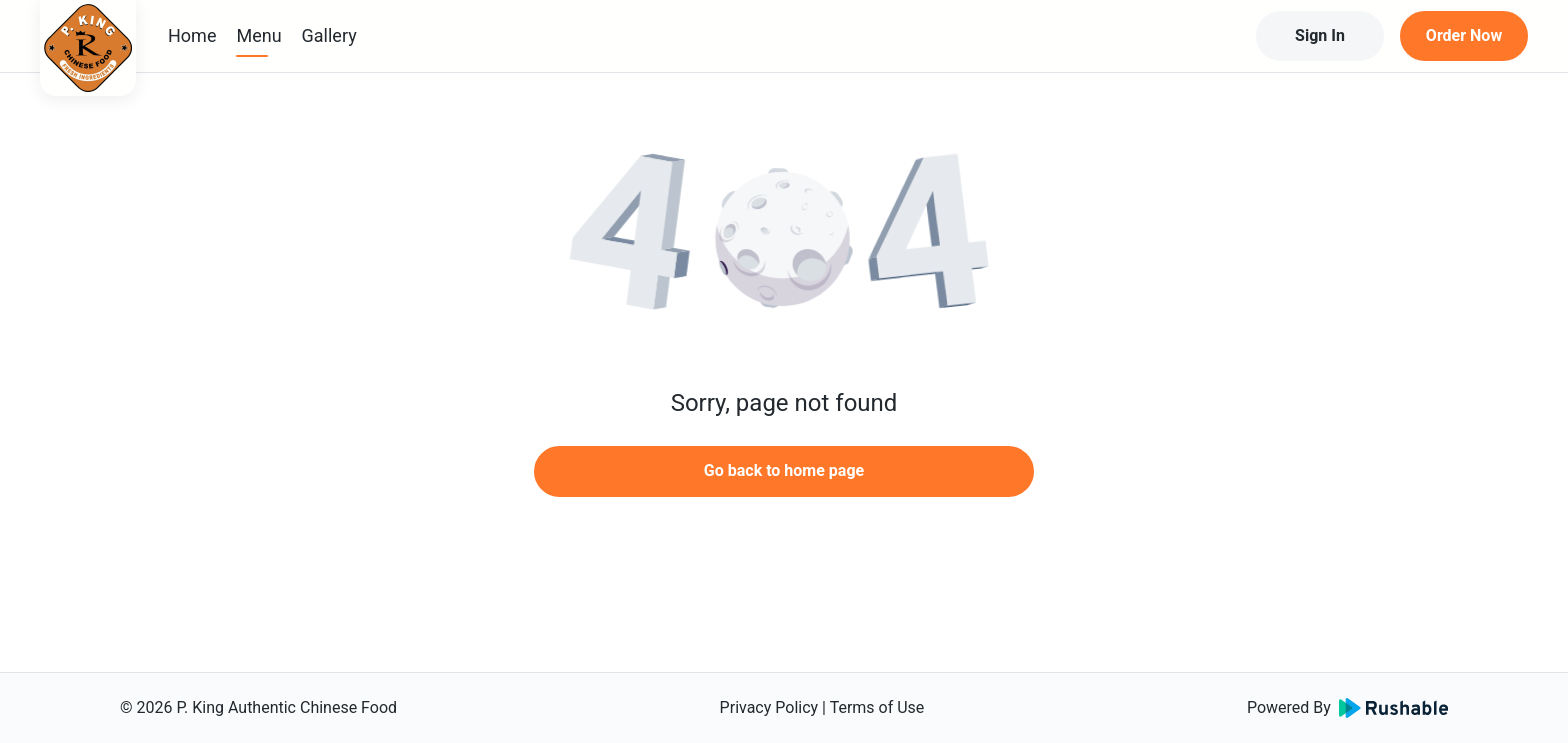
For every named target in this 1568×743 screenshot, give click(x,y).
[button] (784, 240)
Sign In (1320, 35)
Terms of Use (877, 707)
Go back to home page (784, 470)
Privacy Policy (769, 707)
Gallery (329, 35)
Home (192, 35)
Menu (258, 35)
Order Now (1464, 35)
